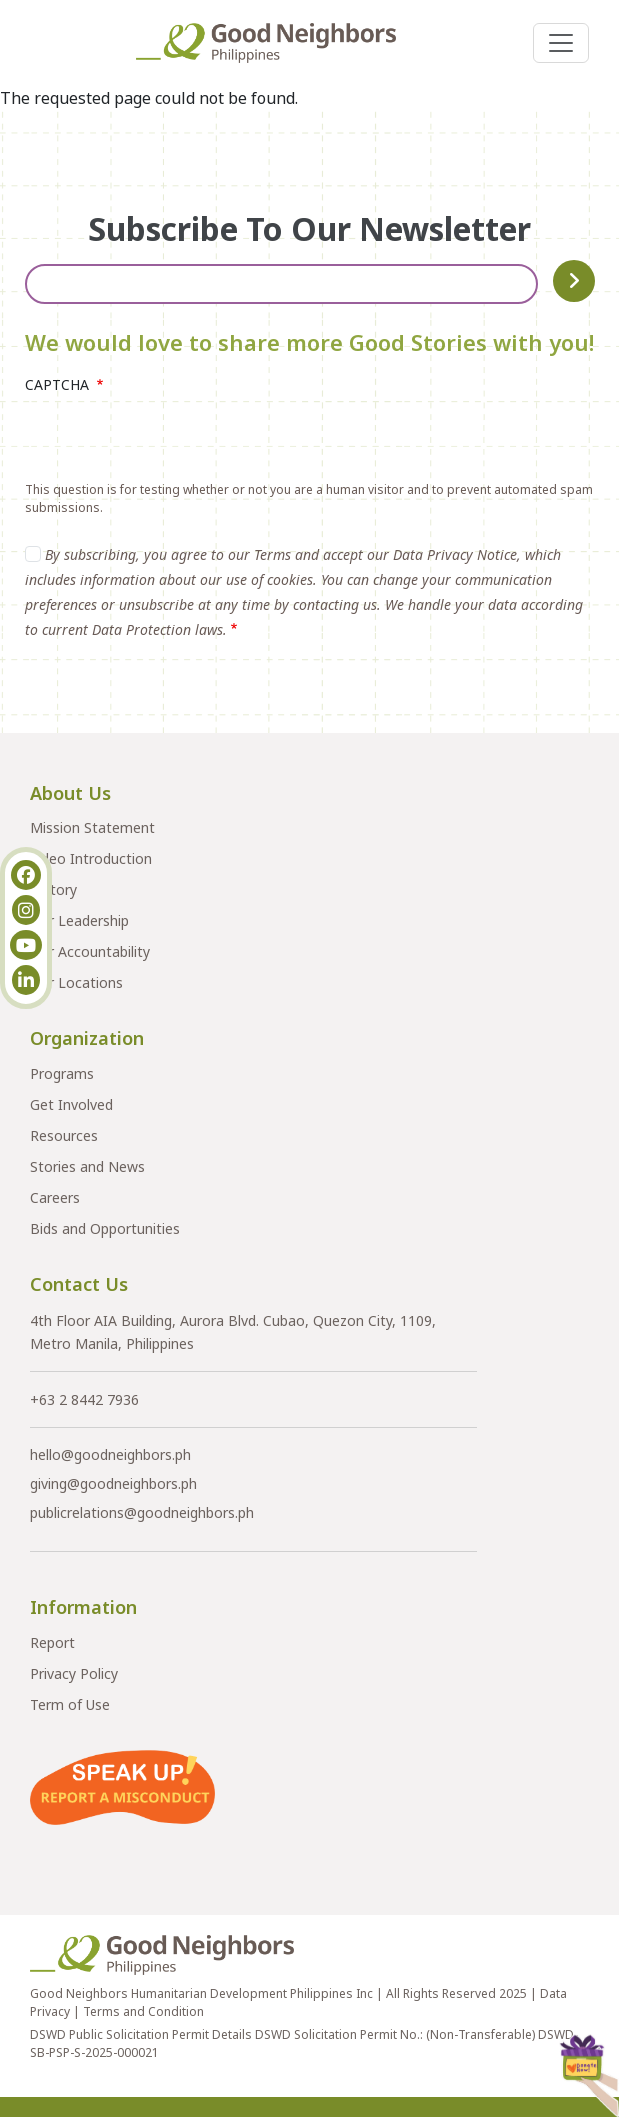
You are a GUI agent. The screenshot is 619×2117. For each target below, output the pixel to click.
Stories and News (87, 1166)
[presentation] (177, 442)
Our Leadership (79, 920)
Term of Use (70, 1704)
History (53, 889)
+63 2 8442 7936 (84, 1399)
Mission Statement (92, 827)
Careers (55, 1197)
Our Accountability (90, 951)
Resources (64, 1135)
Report (52, 1642)
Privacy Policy (74, 1673)
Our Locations (76, 982)
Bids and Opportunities (105, 1228)
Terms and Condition (143, 2011)
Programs (62, 1073)
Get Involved (71, 1104)
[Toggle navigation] (561, 43)
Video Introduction (91, 858)
